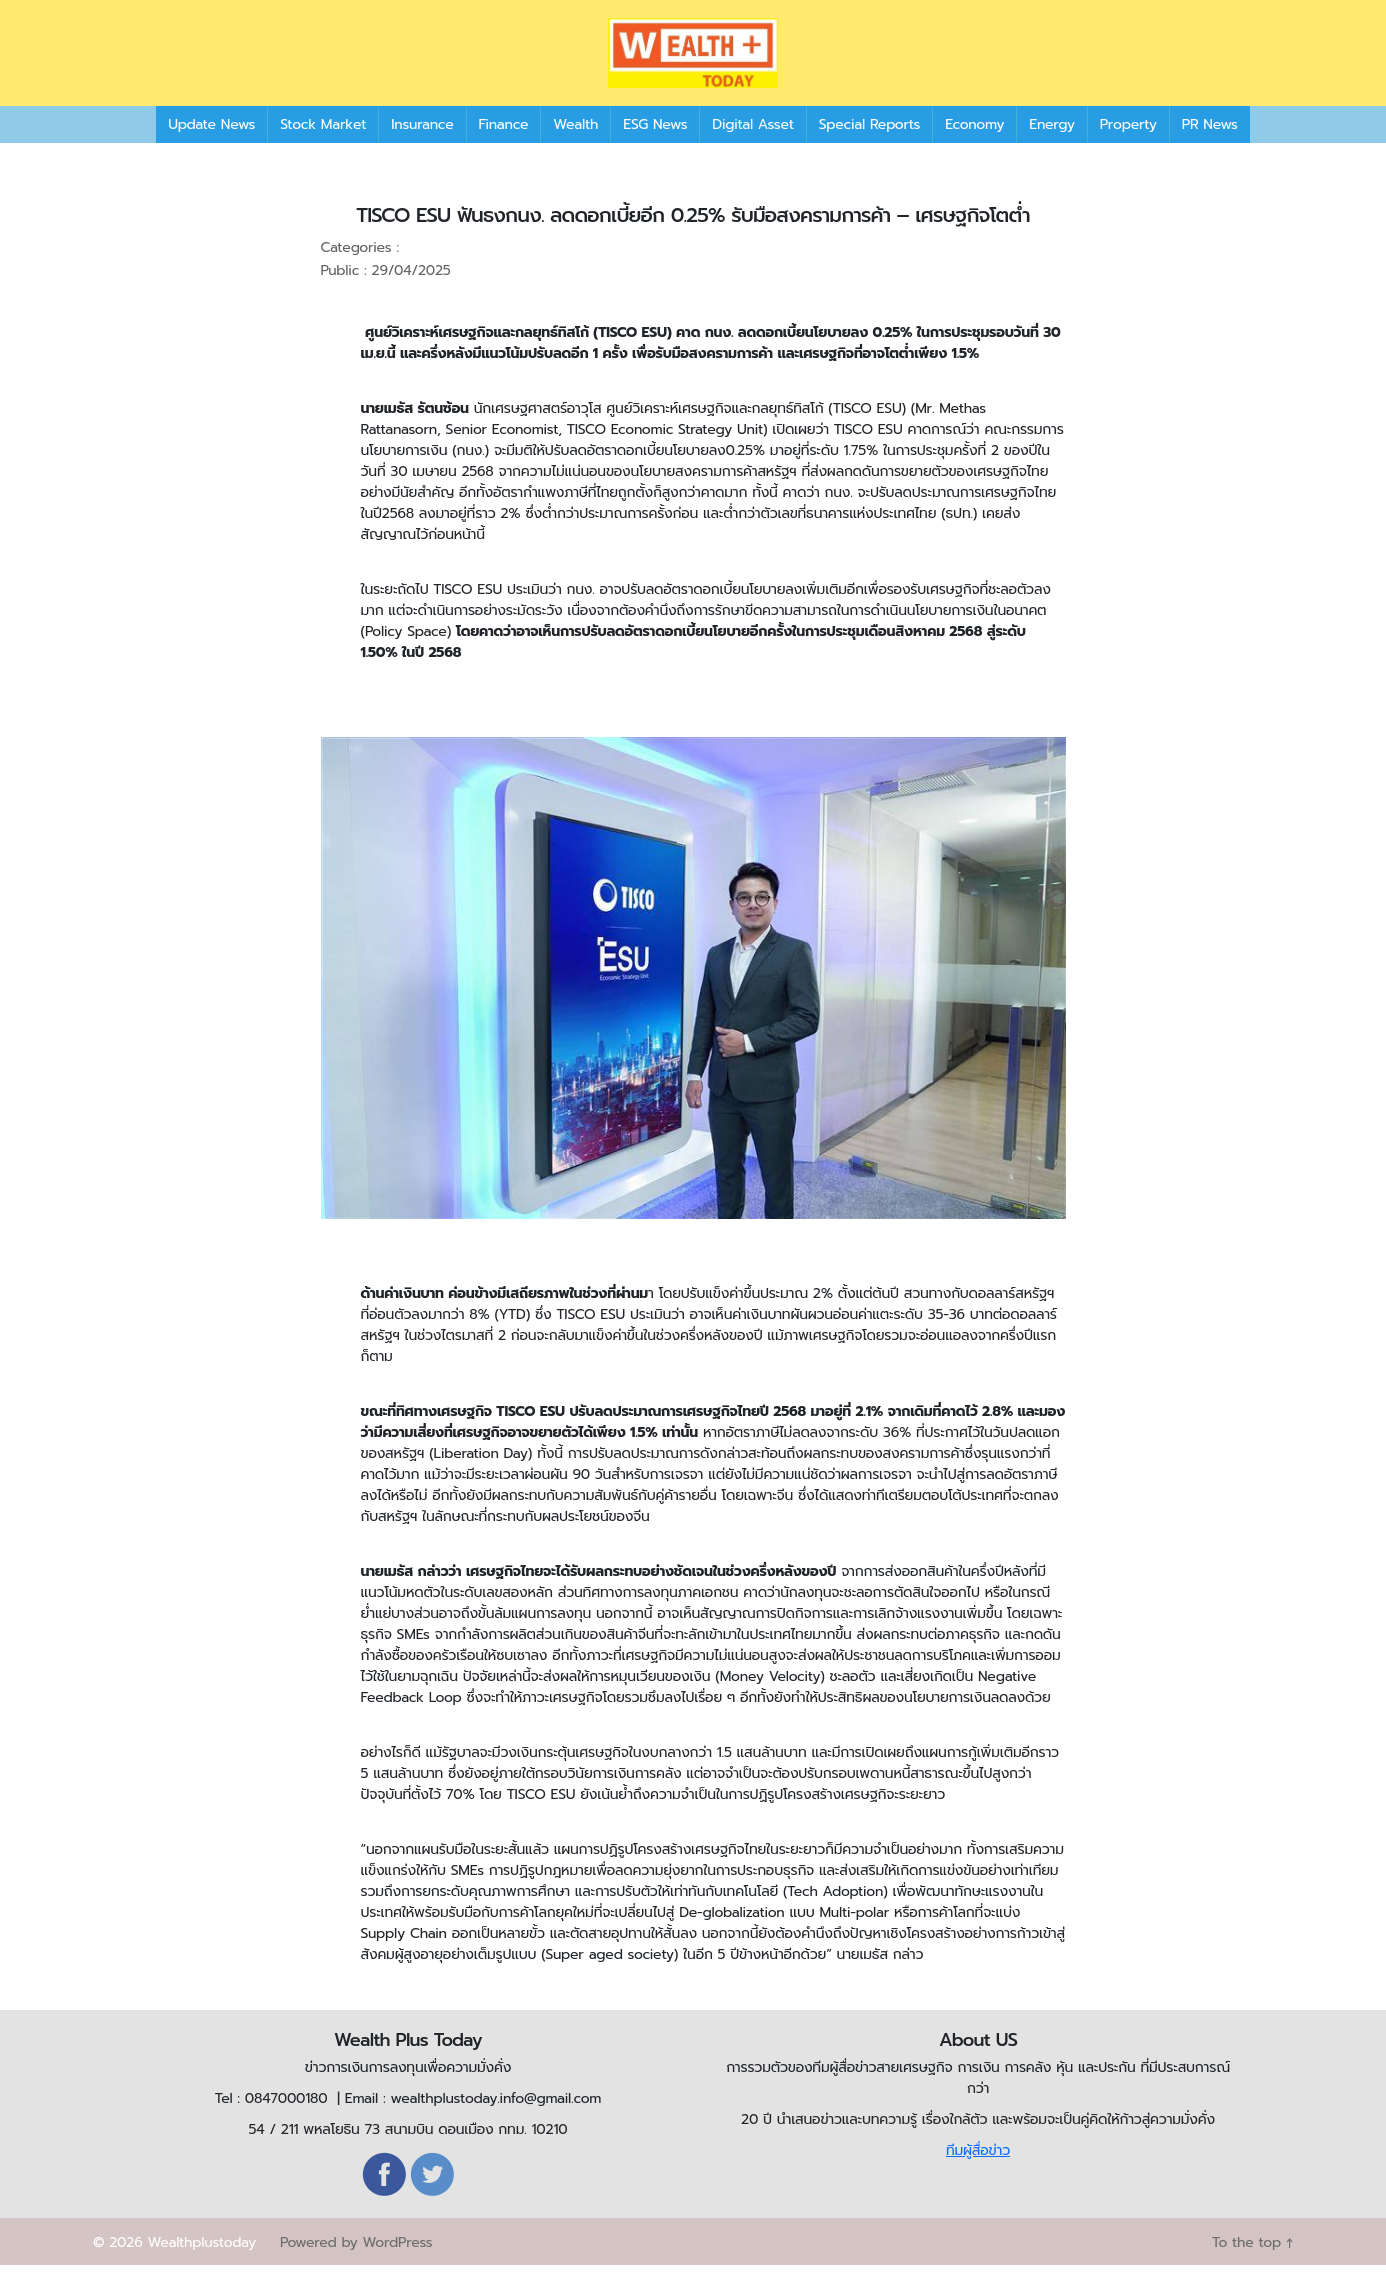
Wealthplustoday (201, 2262)
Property (1128, 144)
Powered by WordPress (356, 2262)
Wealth (575, 144)
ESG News (655, 144)
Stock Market (323, 144)
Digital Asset (752, 144)
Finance (504, 144)
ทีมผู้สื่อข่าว (978, 2170)
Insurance (422, 144)
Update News (211, 144)
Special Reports (869, 144)
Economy (974, 144)
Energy (1051, 144)
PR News (1210, 144)
